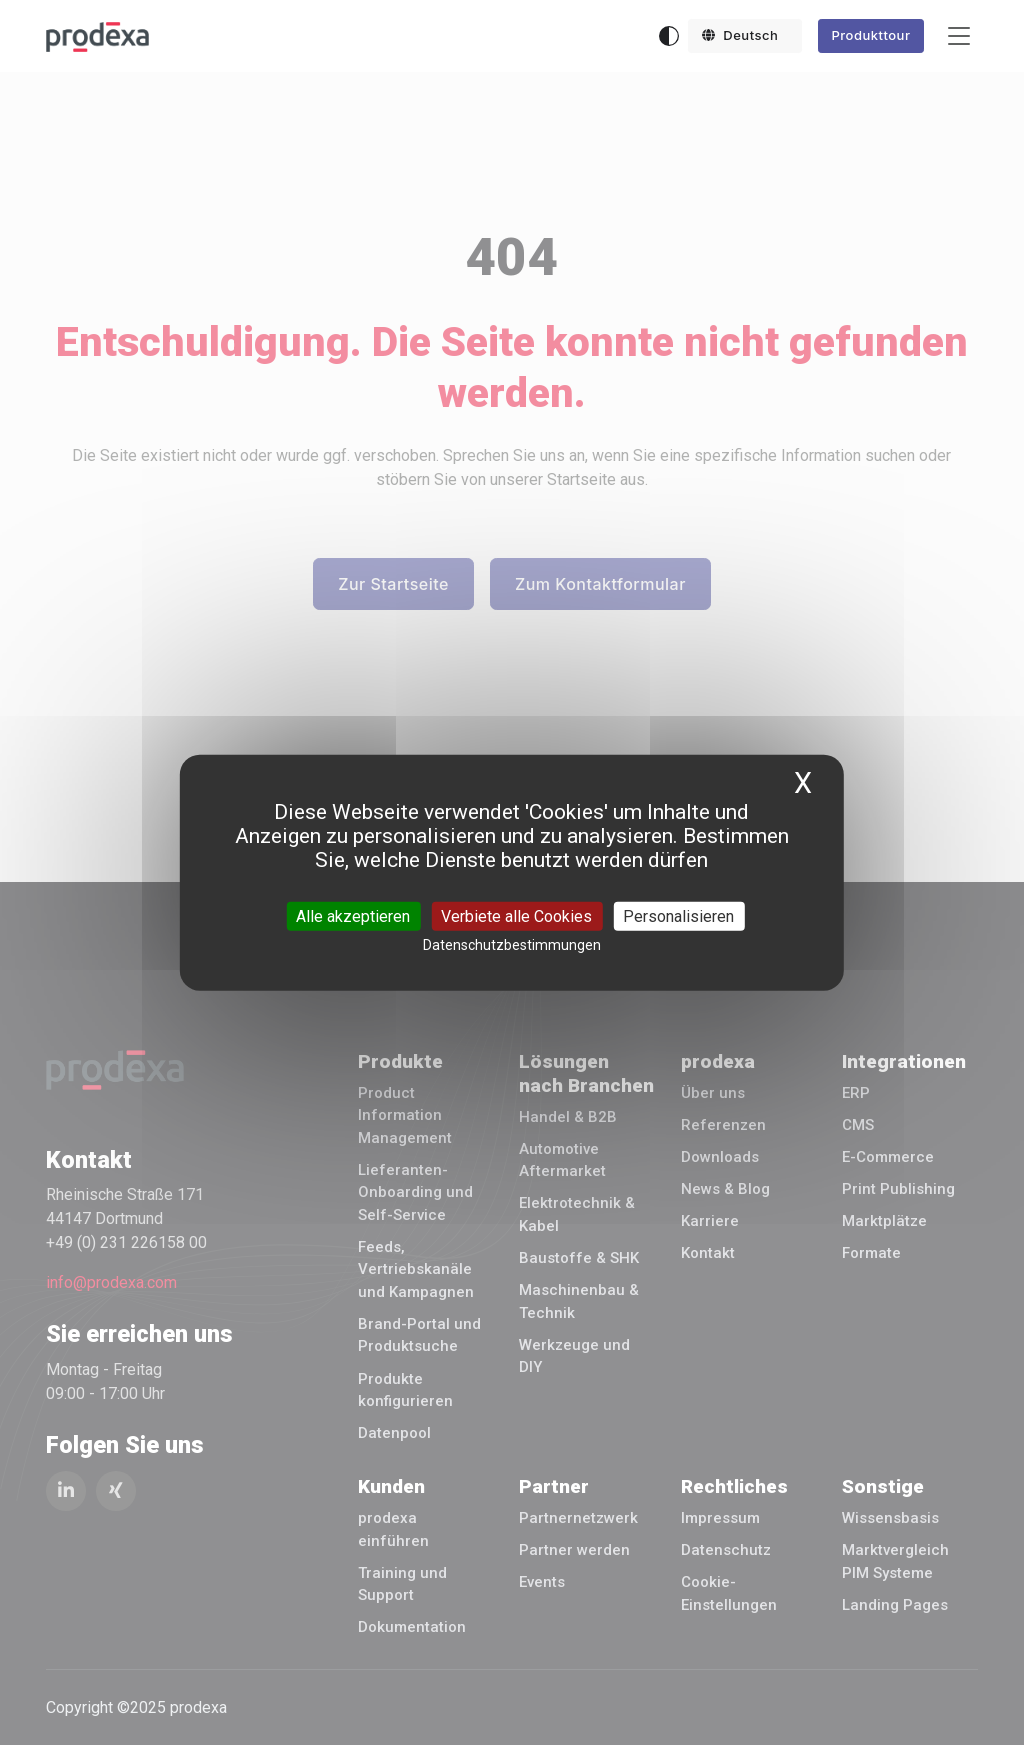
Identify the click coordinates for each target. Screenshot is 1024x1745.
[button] (745, 36)
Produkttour (870, 35)
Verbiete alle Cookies (516, 915)
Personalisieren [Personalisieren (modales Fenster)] (678, 915)
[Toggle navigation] (959, 36)
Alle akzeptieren (353, 915)
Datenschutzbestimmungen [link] (512, 944)
